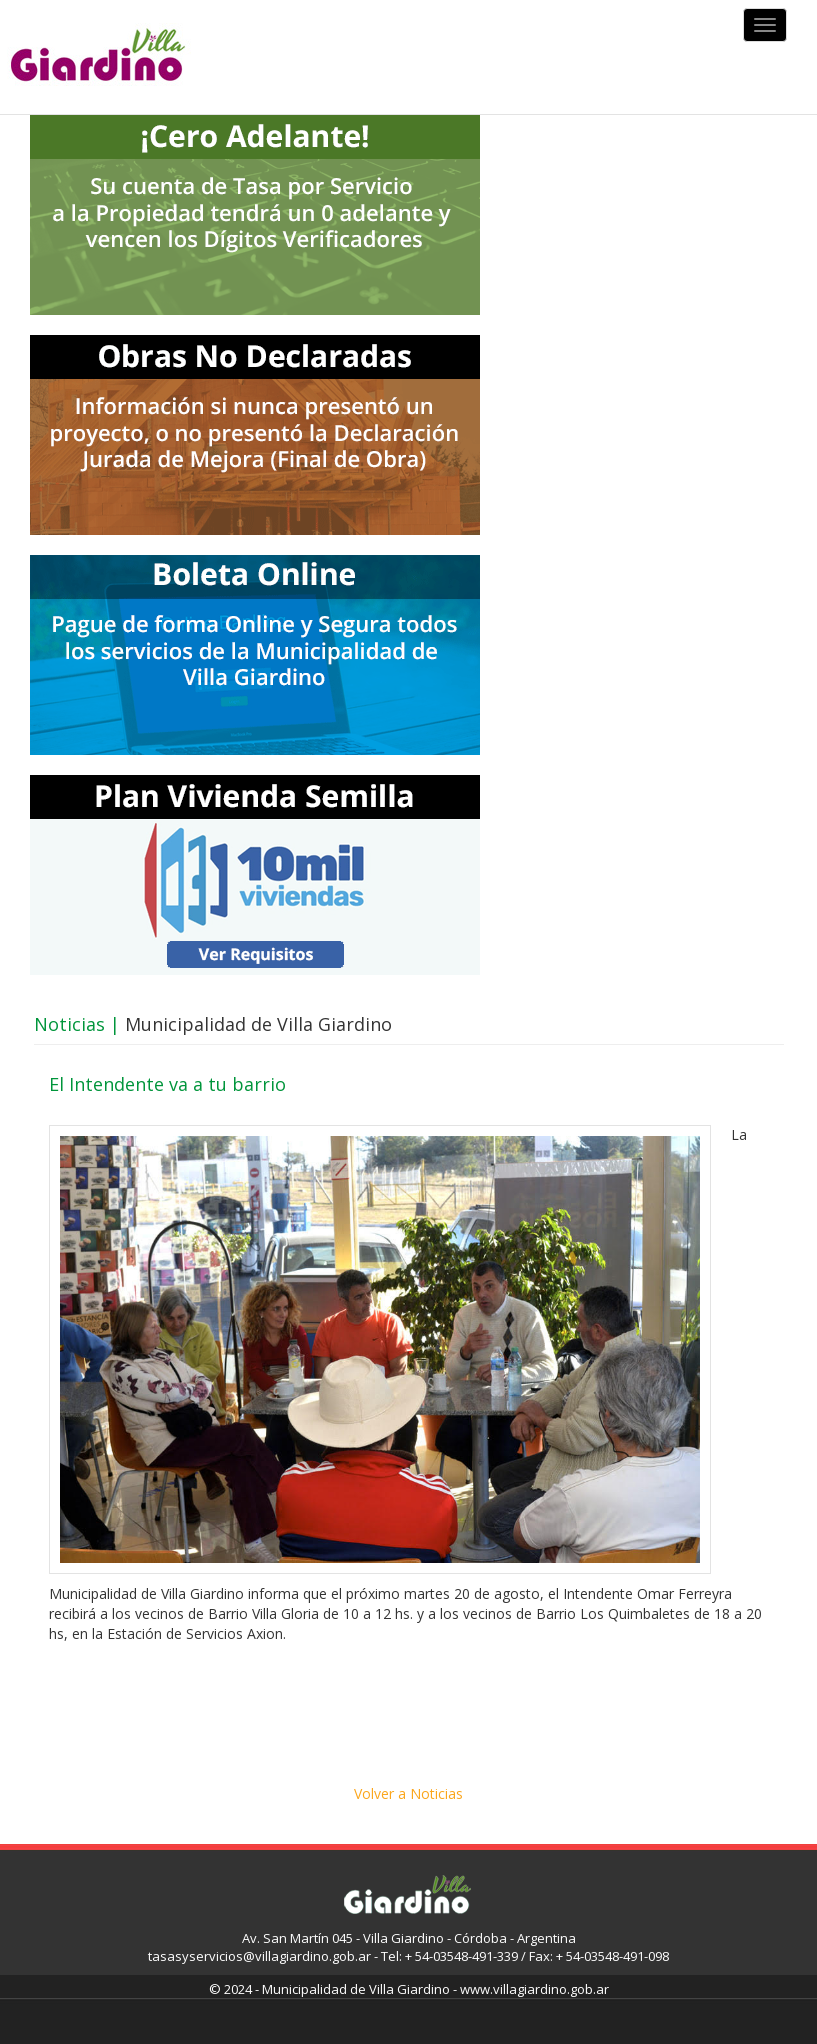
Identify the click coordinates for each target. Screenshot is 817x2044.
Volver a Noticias (408, 1793)
